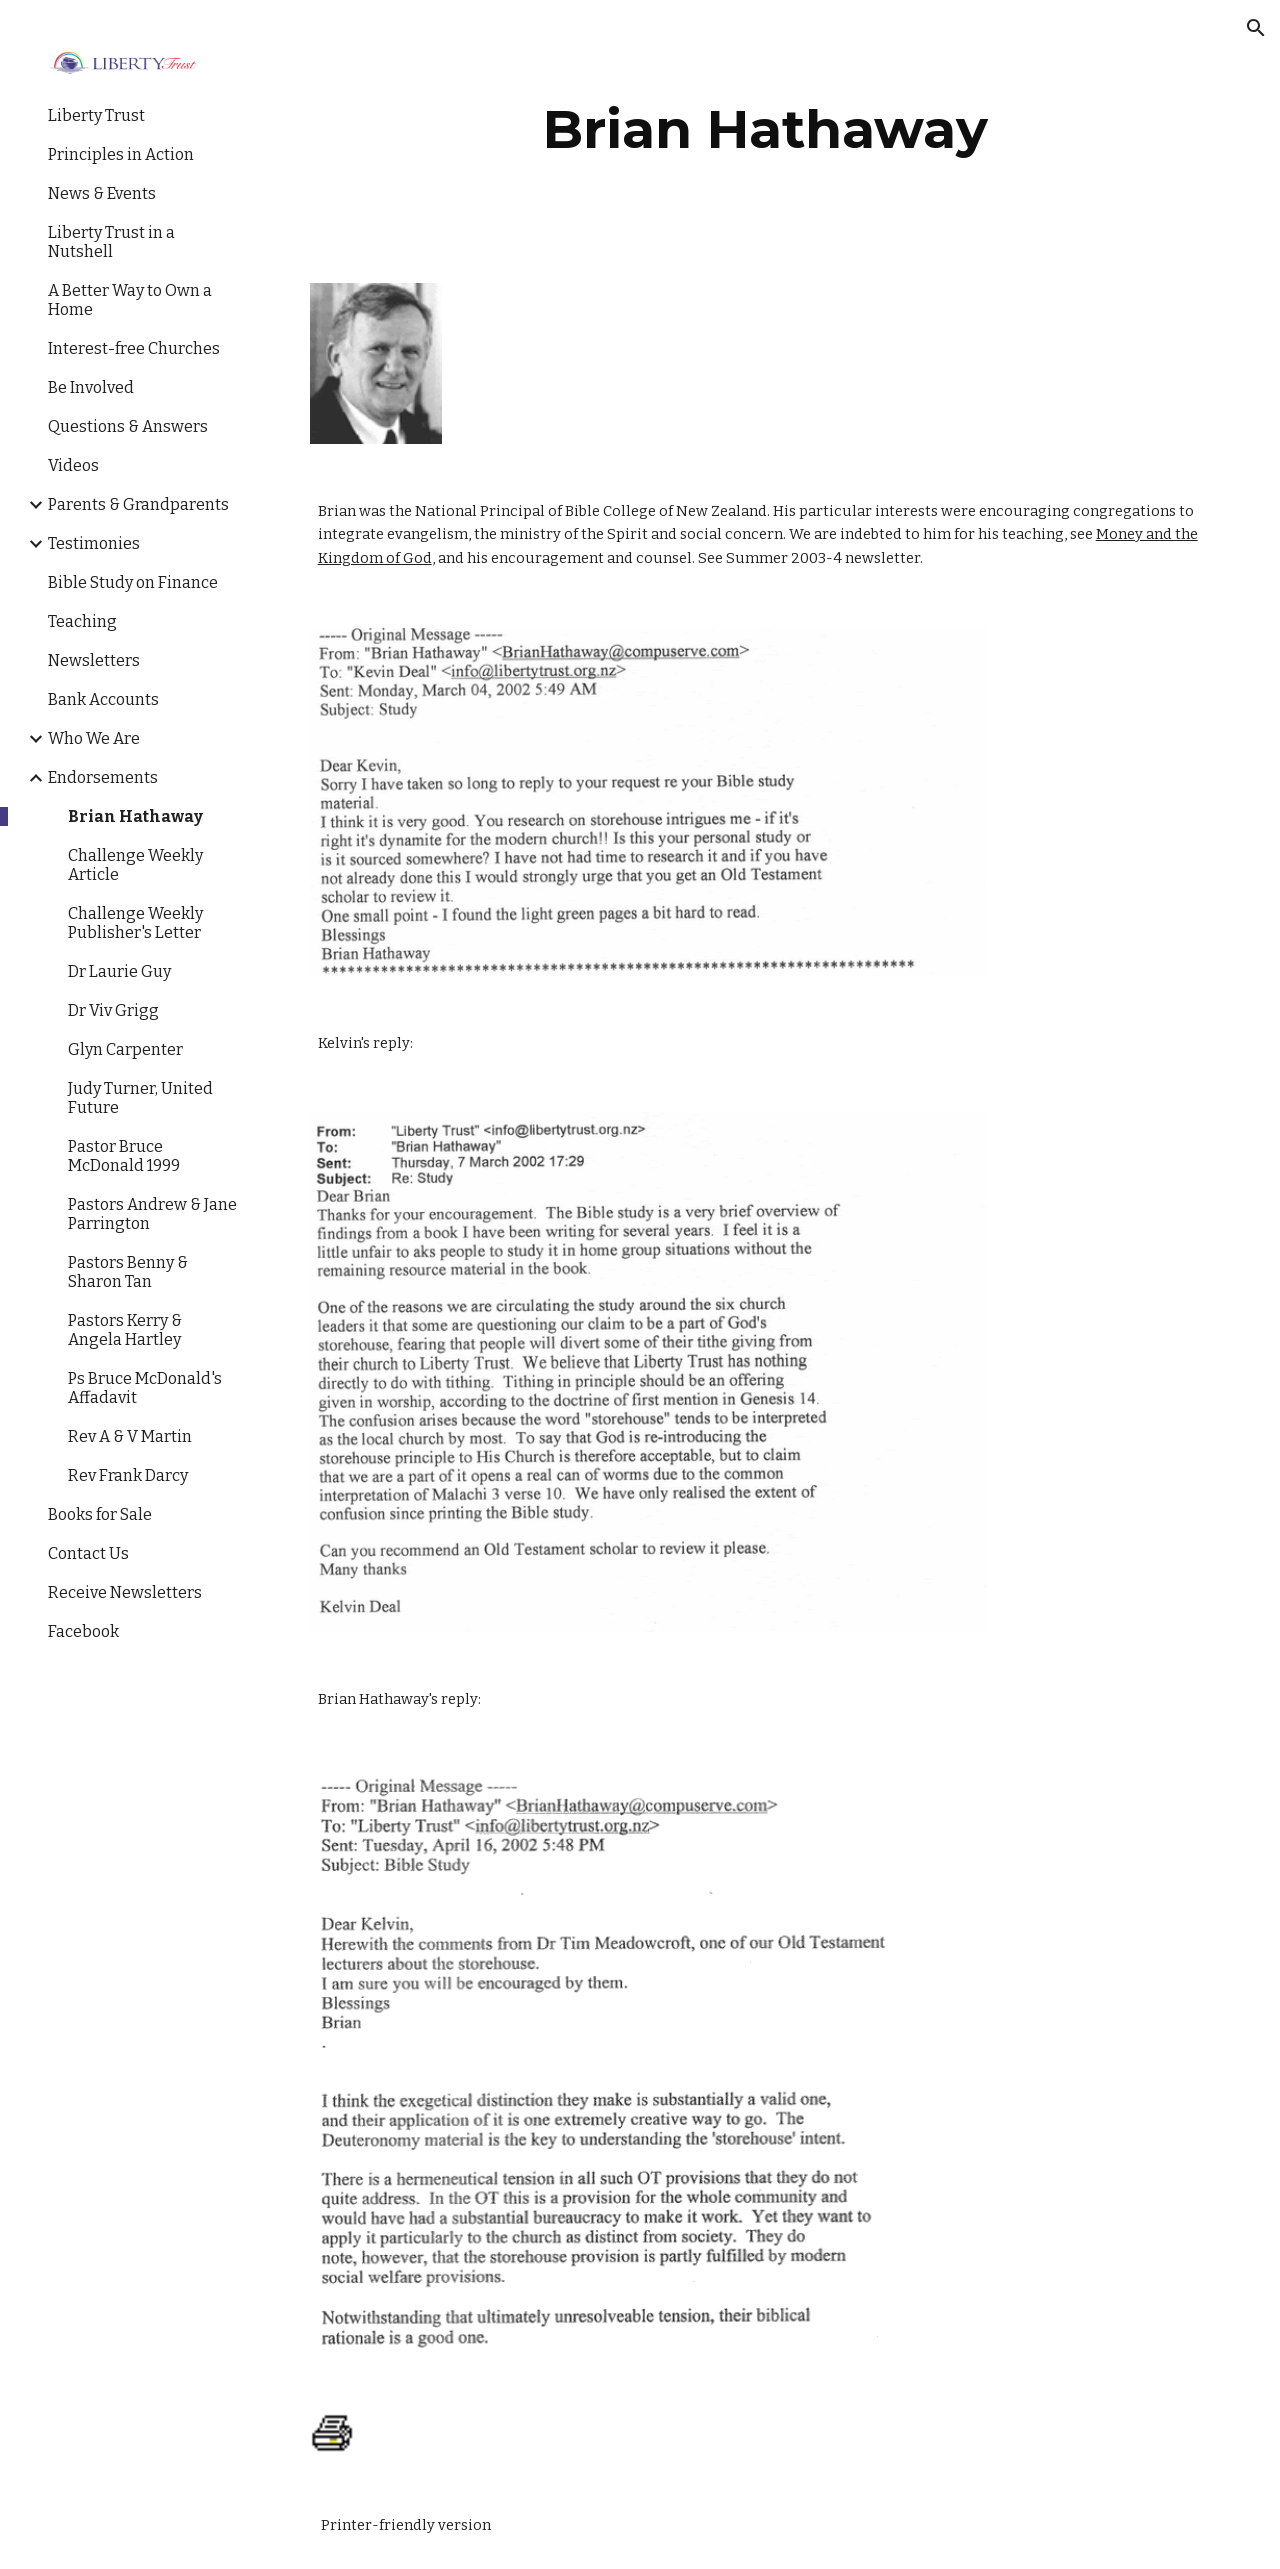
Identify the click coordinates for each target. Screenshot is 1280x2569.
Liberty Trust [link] (96, 115)
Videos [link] (73, 465)
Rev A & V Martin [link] (130, 1436)
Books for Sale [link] (100, 1514)
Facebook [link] (83, 1631)
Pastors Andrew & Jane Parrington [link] (152, 1214)
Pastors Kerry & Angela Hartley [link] (125, 1330)
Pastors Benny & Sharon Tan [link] (128, 1272)
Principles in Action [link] (121, 154)
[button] (1256, 28)
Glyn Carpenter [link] (125, 1049)
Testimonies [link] (94, 543)
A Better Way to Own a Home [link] (130, 300)
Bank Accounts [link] (103, 699)
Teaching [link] (82, 621)
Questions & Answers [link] (128, 426)
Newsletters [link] (94, 660)
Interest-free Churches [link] (134, 348)
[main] (765, 129)
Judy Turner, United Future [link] (140, 1098)
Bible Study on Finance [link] (133, 582)
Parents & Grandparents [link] (138, 504)
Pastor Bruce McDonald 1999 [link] (124, 1156)
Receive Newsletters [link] (125, 1592)
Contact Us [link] (88, 1553)
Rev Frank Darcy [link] (128, 1475)
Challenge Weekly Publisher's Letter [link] (135, 923)
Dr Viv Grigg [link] (113, 1010)
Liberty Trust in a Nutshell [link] (111, 242)
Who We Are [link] (94, 738)
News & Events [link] (102, 193)
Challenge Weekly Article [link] (135, 865)
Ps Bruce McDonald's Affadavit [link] (145, 1388)
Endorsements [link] (103, 777)
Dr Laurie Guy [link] (119, 971)
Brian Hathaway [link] (135, 816)
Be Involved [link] (91, 387)
